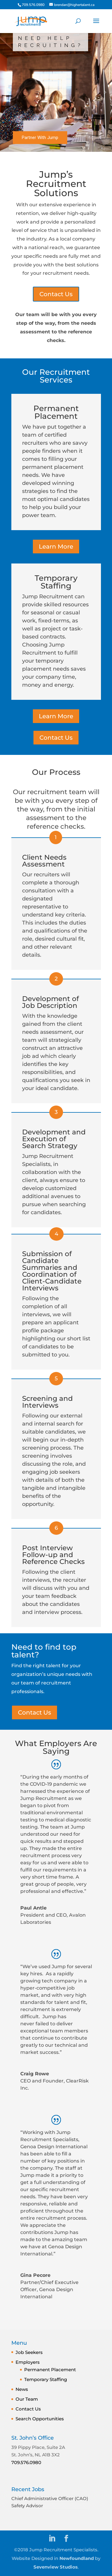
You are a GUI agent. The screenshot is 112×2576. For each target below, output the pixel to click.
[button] (6, 92)
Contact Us (56, 294)
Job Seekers (29, 2352)
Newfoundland (76, 2558)
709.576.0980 (26, 2462)
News (22, 2389)
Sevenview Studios (55, 2567)
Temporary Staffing (45, 2379)
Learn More (56, 546)
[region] (56, 92)
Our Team (27, 2399)
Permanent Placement (50, 2369)
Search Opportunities (40, 2419)
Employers (28, 2362)
